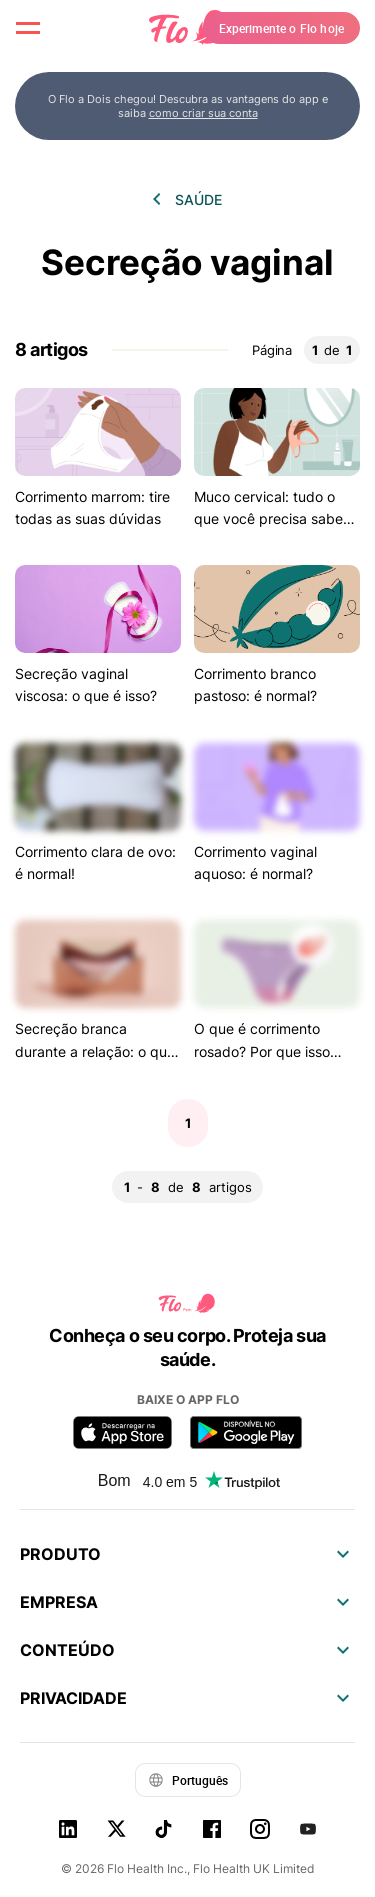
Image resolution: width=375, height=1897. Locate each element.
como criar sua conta (203, 113)
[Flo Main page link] (188, 28)
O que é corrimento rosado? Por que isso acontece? (262, 1051)
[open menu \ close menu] (28, 28)
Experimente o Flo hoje (281, 28)
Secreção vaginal (187, 262)
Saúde (198, 199)
